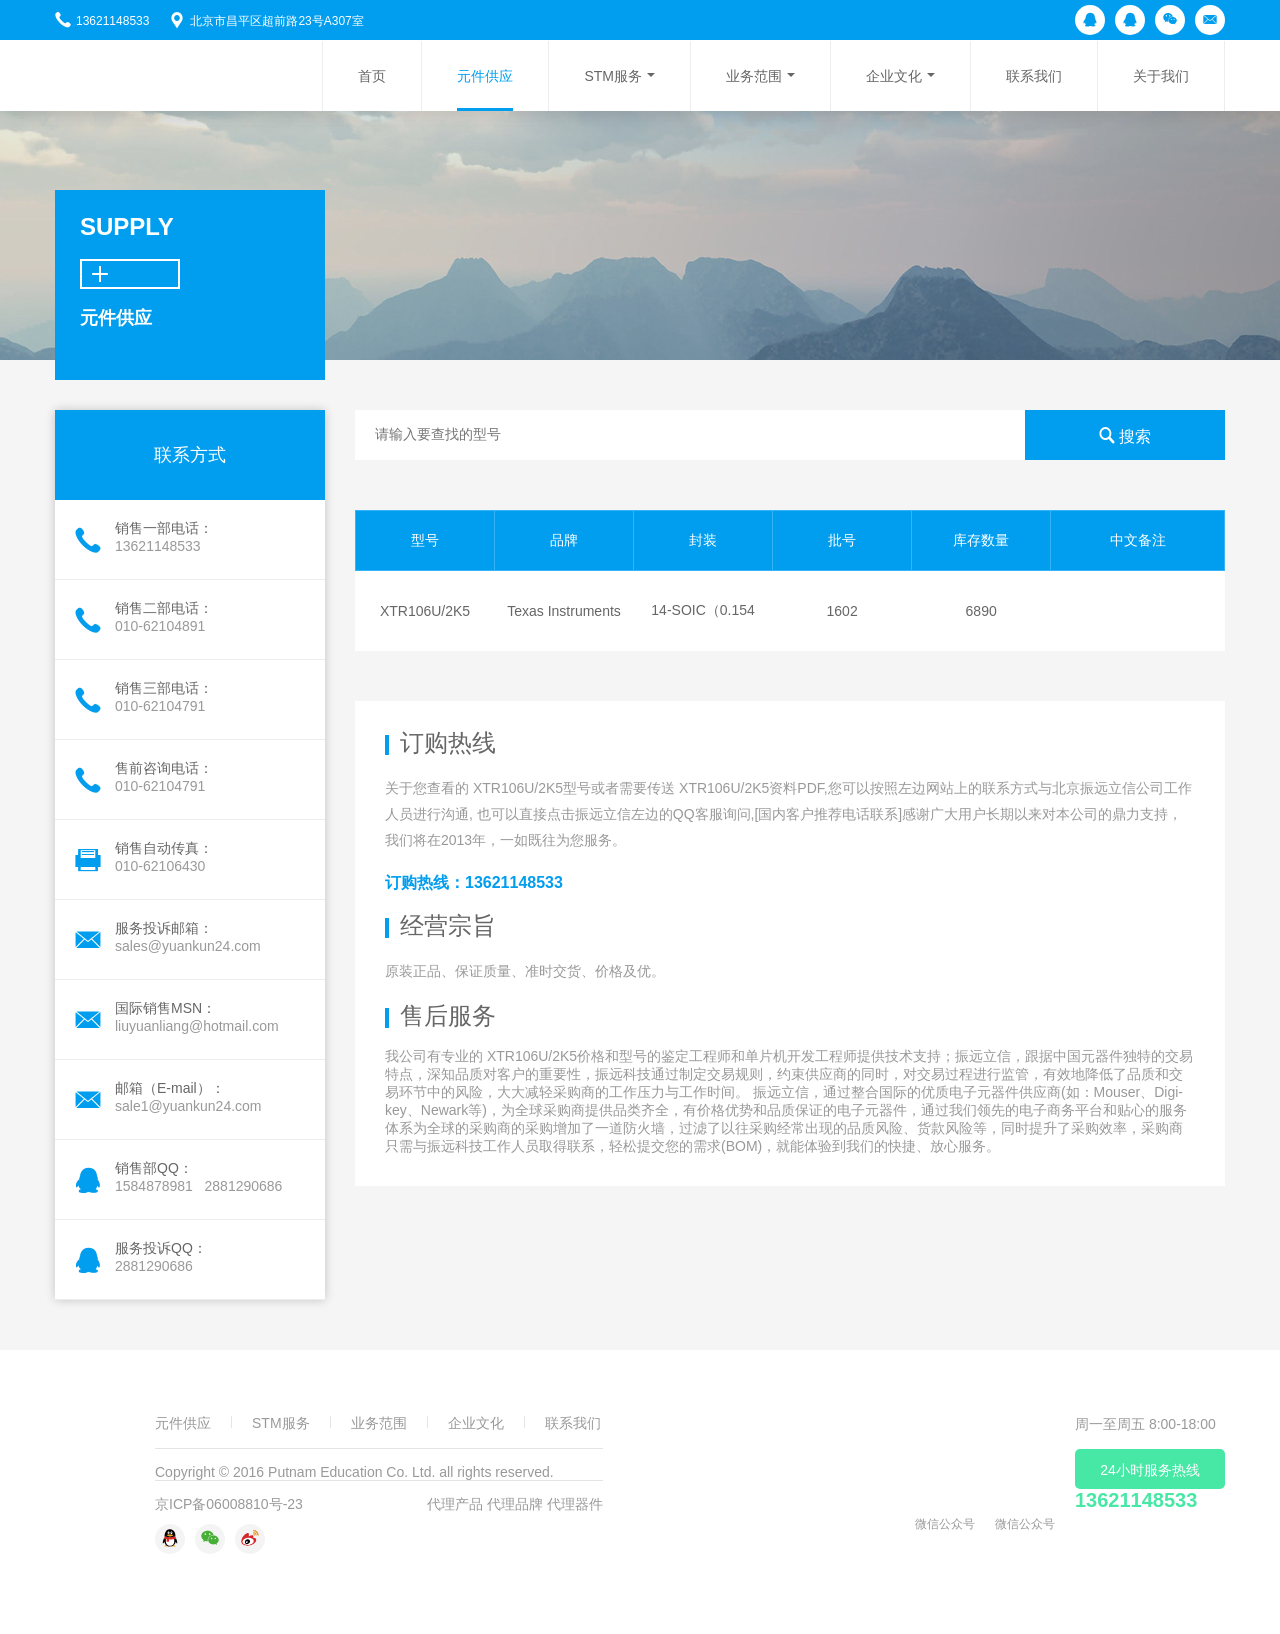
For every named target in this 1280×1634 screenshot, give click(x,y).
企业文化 (894, 76)
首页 (372, 76)
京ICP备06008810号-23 (229, 1504)
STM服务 (613, 76)
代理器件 (575, 1504)
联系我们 (1034, 76)
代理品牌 (515, 1504)
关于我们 (1161, 76)
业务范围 (754, 76)
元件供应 (485, 76)
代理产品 (455, 1504)
